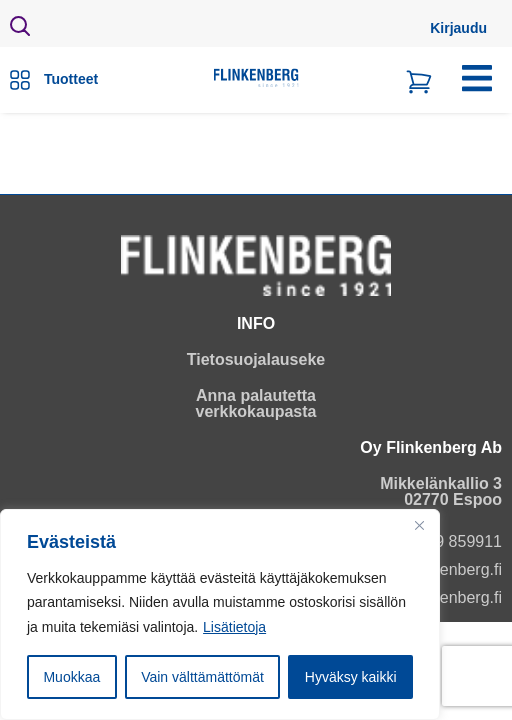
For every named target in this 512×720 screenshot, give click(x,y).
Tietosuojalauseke (256, 359)
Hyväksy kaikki (351, 677)
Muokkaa (71, 677)
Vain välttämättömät (202, 677)
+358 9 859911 (448, 541)
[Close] (419, 526)
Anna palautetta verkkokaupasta (256, 403)
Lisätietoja (234, 627)
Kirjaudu (458, 28)
